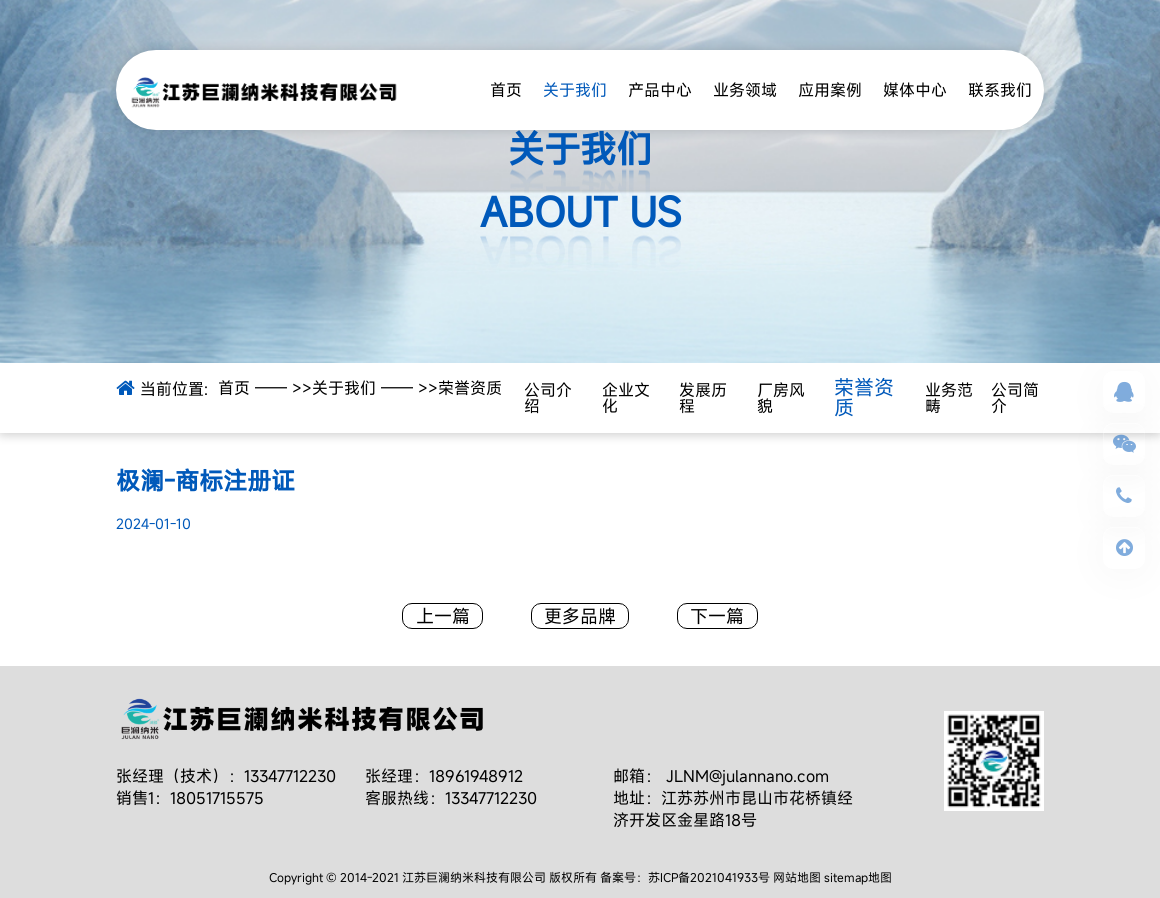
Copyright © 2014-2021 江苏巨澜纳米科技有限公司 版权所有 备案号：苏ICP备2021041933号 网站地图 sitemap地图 (580, 877)
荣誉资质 (470, 388)
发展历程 (703, 398)
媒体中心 (915, 90)
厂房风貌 (781, 398)
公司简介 (1015, 398)
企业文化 (626, 398)
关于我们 (575, 90)
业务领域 (745, 90)
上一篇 (443, 616)
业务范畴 (949, 398)
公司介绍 (548, 398)
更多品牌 (580, 616)
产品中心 (660, 90)
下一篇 (717, 616)
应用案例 (830, 90)
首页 (506, 90)
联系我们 (1000, 90)
